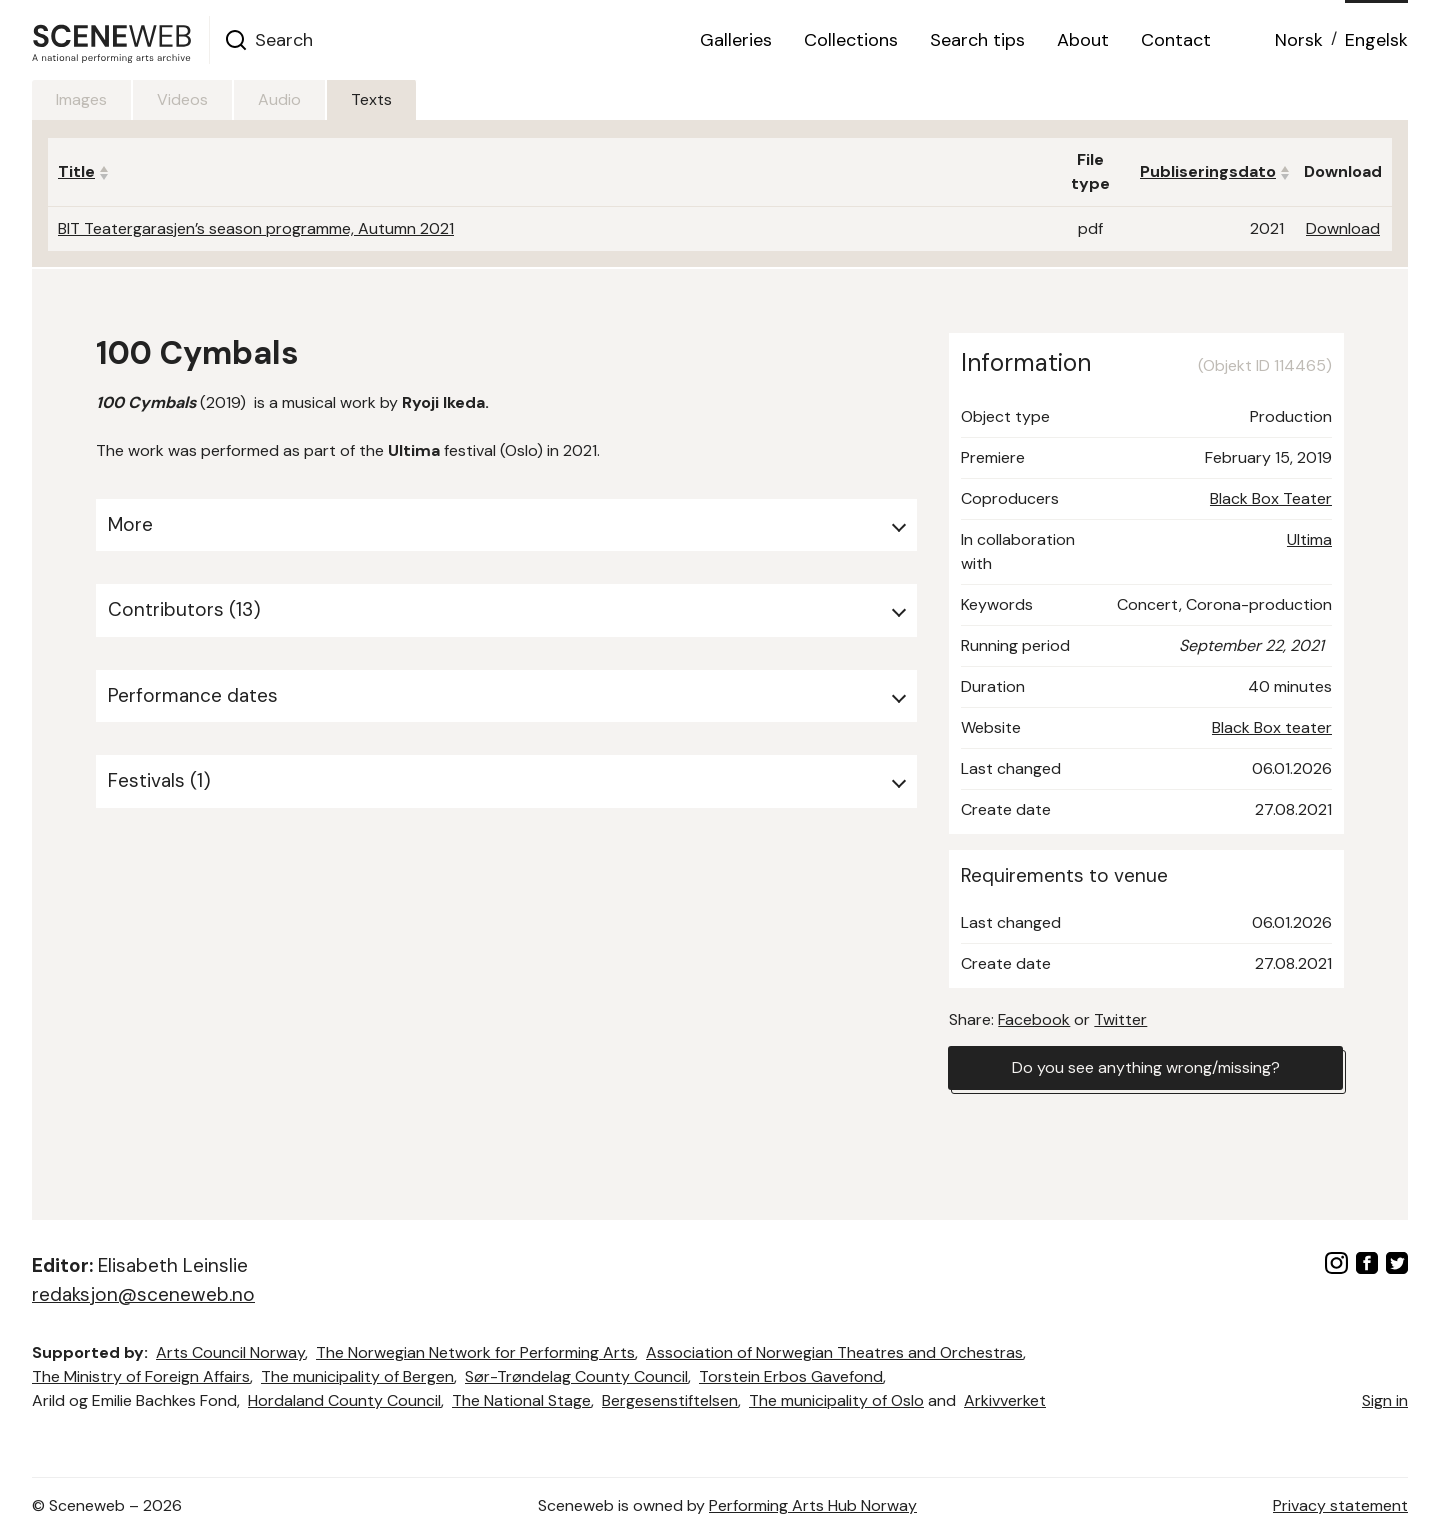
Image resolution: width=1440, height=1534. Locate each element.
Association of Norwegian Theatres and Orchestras (834, 1352)
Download (1343, 228)
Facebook (1034, 1019)
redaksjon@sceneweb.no (143, 1294)
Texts (371, 99)
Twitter (1120, 1019)
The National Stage (521, 1400)
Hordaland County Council (344, 1400)
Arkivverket (1005, 1400)
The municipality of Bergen (357, 1376)
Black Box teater (1272, 727)
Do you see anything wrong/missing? (1146, 1067)
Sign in (1385, 1400)
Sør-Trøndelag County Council (576, 1376)
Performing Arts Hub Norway (813, 1505)
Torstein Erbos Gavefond (791, 1376)
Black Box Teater (1271, 498)
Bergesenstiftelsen (670, 1400)
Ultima (1309, 539)
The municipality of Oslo (836, 1400)
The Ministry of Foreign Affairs (141, 1376)
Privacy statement (1340, 1505)
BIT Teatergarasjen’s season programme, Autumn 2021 (256, 228)
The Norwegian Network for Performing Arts (475, 1352)
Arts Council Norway (230, 1352)
